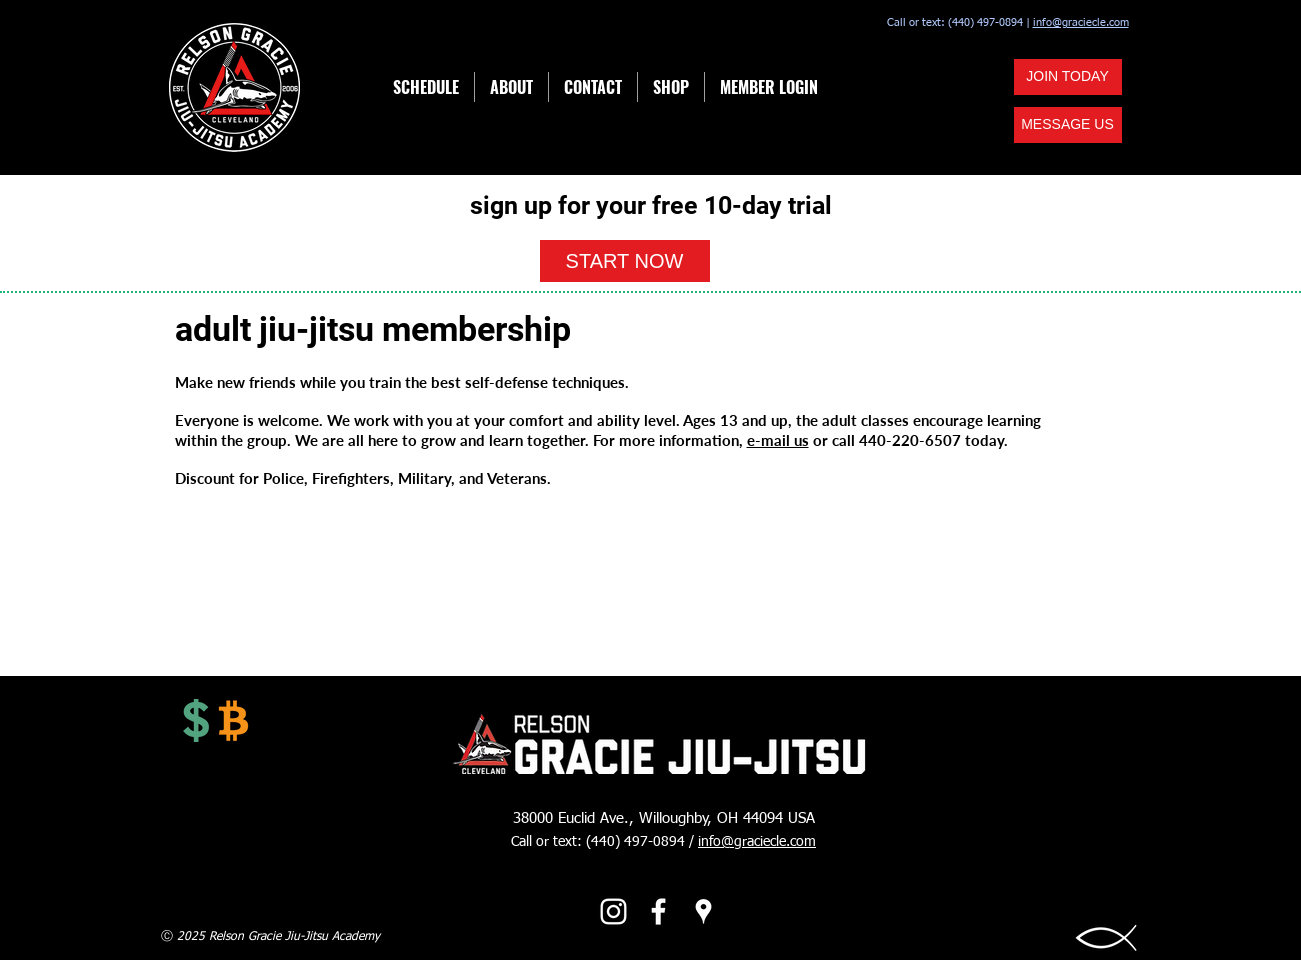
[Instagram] (613, 911)
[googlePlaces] (703, 911)
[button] (1068, 125)
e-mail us (778, 440)
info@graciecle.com (1081, 22)
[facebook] (658, 911)
